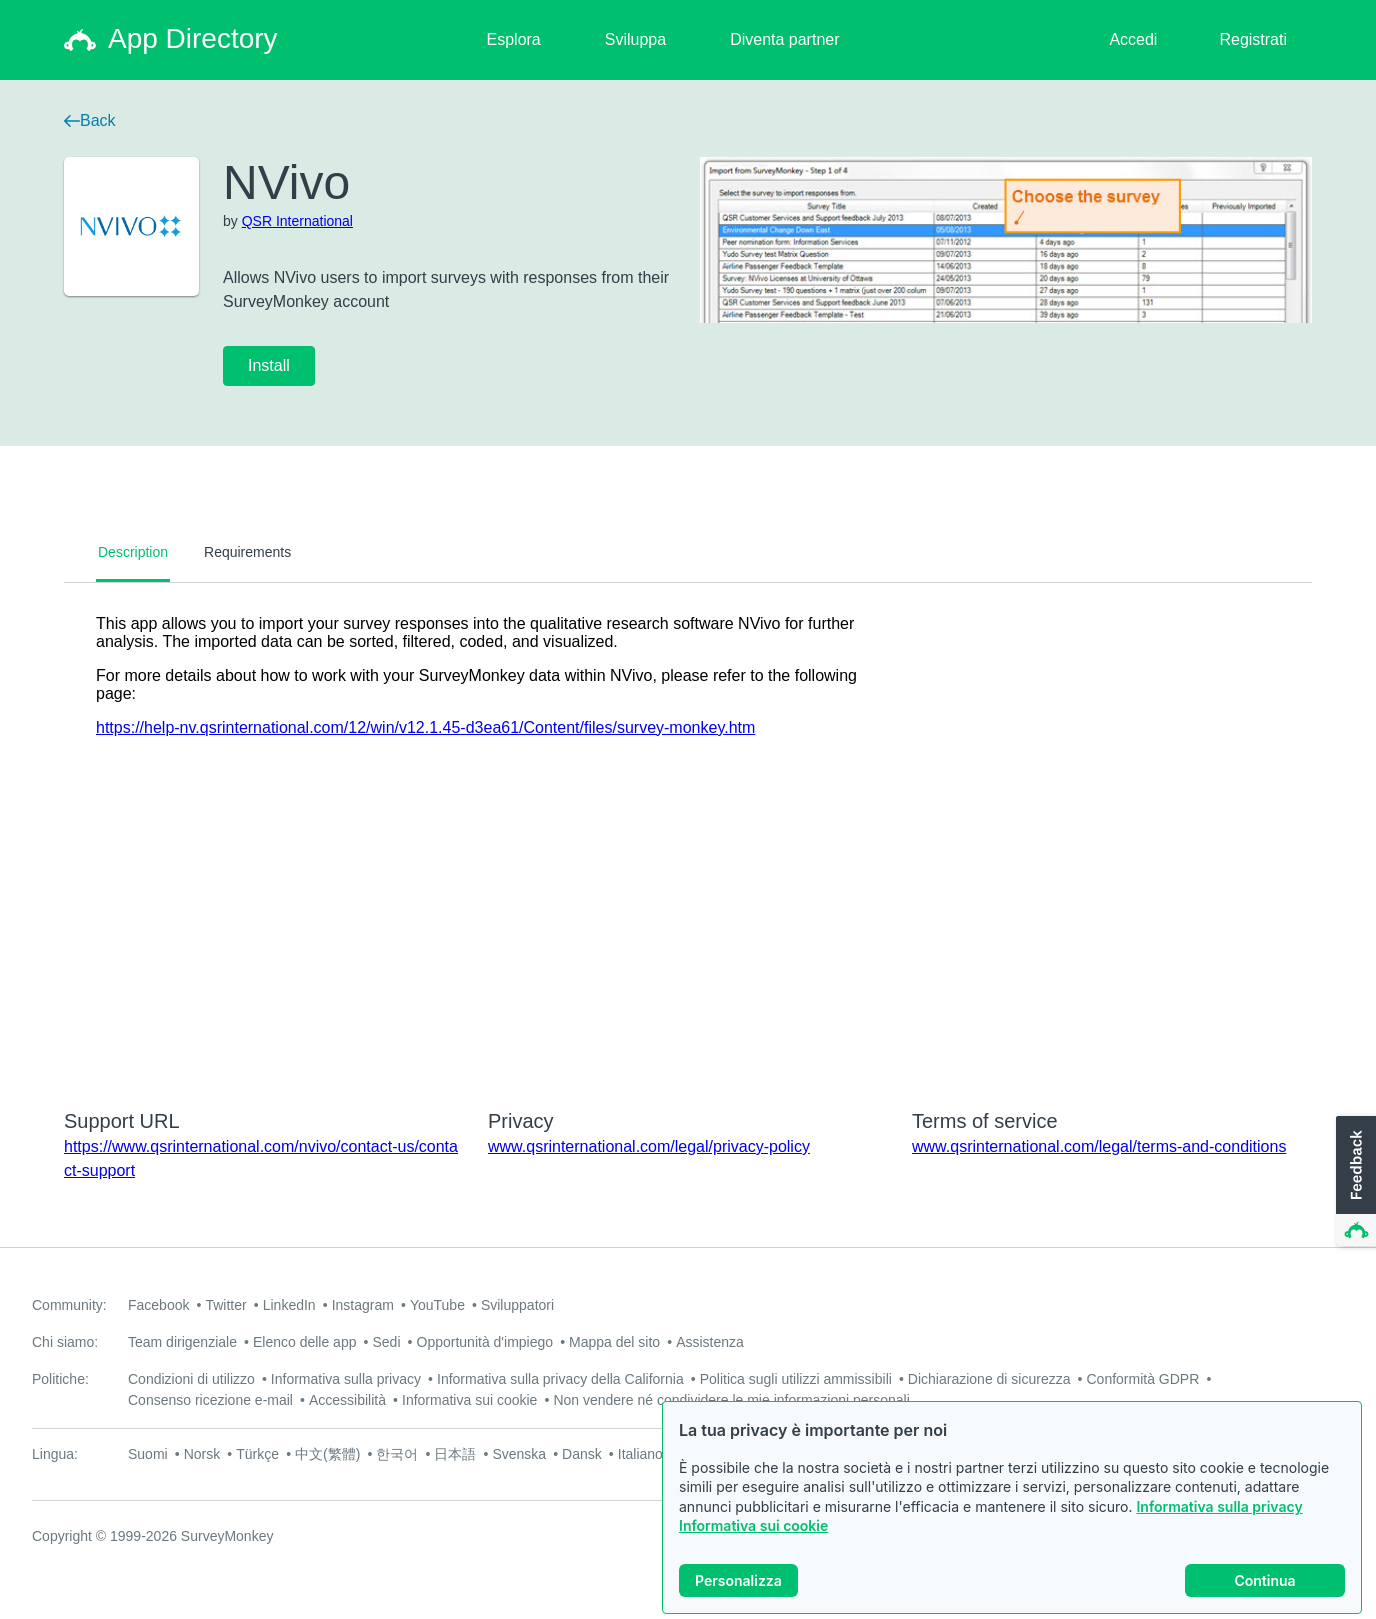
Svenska (519, 1454)
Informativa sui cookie (753, 1525)
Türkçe (257, 1454)
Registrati (1253, 39)
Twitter (225, 1305)
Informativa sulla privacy (1219, 1506)
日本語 (455, 1454)
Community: (69, 1305)
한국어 (397, 1454)
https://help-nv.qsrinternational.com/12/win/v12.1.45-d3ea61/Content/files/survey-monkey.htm (425, 727)
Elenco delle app (305, 1342)
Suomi (148, 1454)
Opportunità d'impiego (485, 1342)
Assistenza (710, 1342)
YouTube (437, 1305)
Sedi (386, 1342)
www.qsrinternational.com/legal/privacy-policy (649, 1146)
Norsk (202, 1454)
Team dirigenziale (182, 1342)
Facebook (158, 1305)
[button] (1354, 1182)
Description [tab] (133, 552)
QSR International (297, 221)
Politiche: (60, 1379)
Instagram (363, 1305)
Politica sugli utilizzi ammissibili (796, 1379)
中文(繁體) (327, 1454)
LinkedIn (289, 1305)
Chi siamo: (65, 1342)
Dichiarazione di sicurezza (989, 1379)
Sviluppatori (517, 1305)
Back (90, 120)
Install (269, 365)
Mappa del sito (614, 1342)
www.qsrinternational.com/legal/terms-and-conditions (1099, 1146)
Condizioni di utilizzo (191, 1379)
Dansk (582, 1454)
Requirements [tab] (247, 552)
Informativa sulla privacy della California (560, 1379)
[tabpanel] (688, 833)
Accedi (1133, 39)
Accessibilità (347, 1400)
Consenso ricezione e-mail (210, 1400)
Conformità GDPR (1143, 1379)
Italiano (640, 1454)
